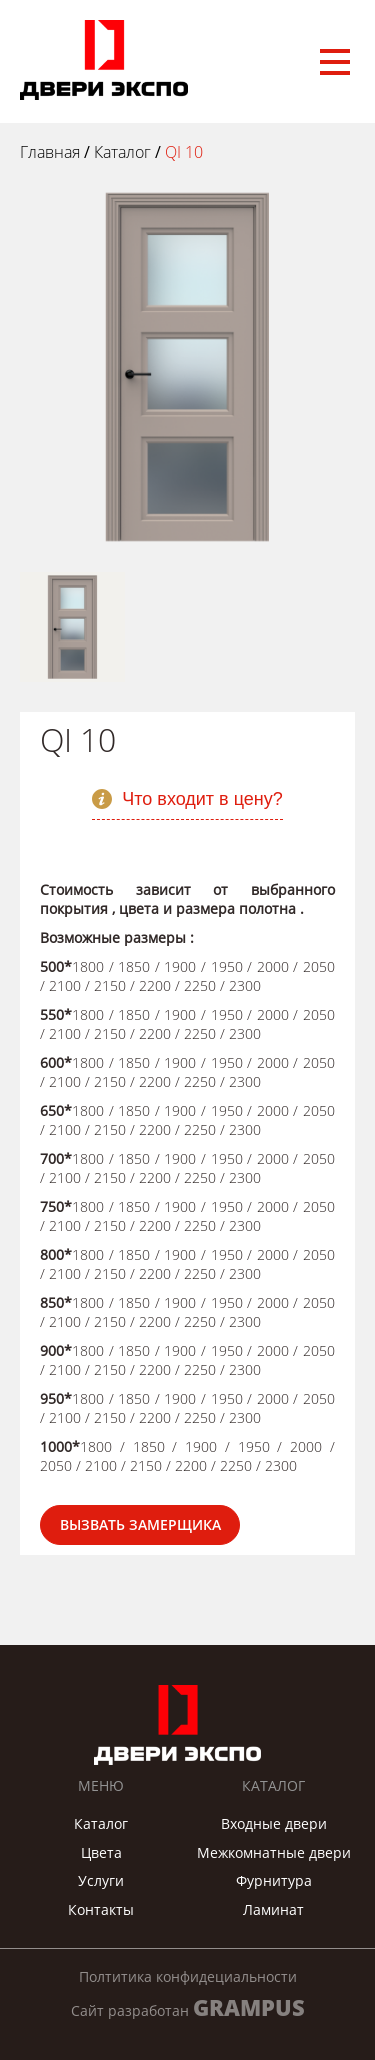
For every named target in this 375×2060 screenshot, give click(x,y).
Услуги (101, 1880)
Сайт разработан (188, 2007)
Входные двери (274, 1823)
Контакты (101, 1909)
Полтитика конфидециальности (188, 1977)
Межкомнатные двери (274, 1852)
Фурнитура (274, 1880)
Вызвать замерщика (140, 1524)
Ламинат (273, 1909)
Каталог (101, 1823)
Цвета (101, 1852)
